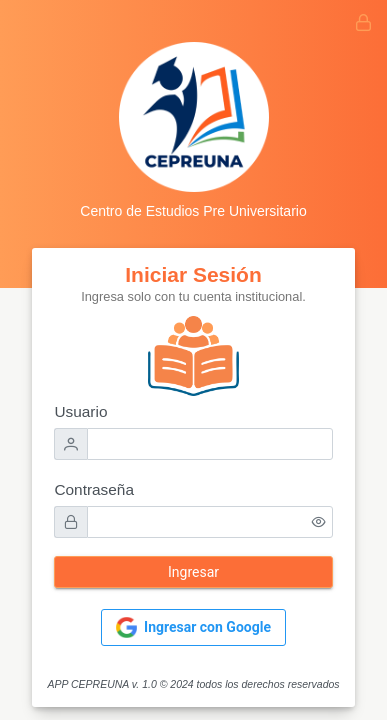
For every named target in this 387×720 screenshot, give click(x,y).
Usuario (80, 411)
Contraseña (94, 489)
